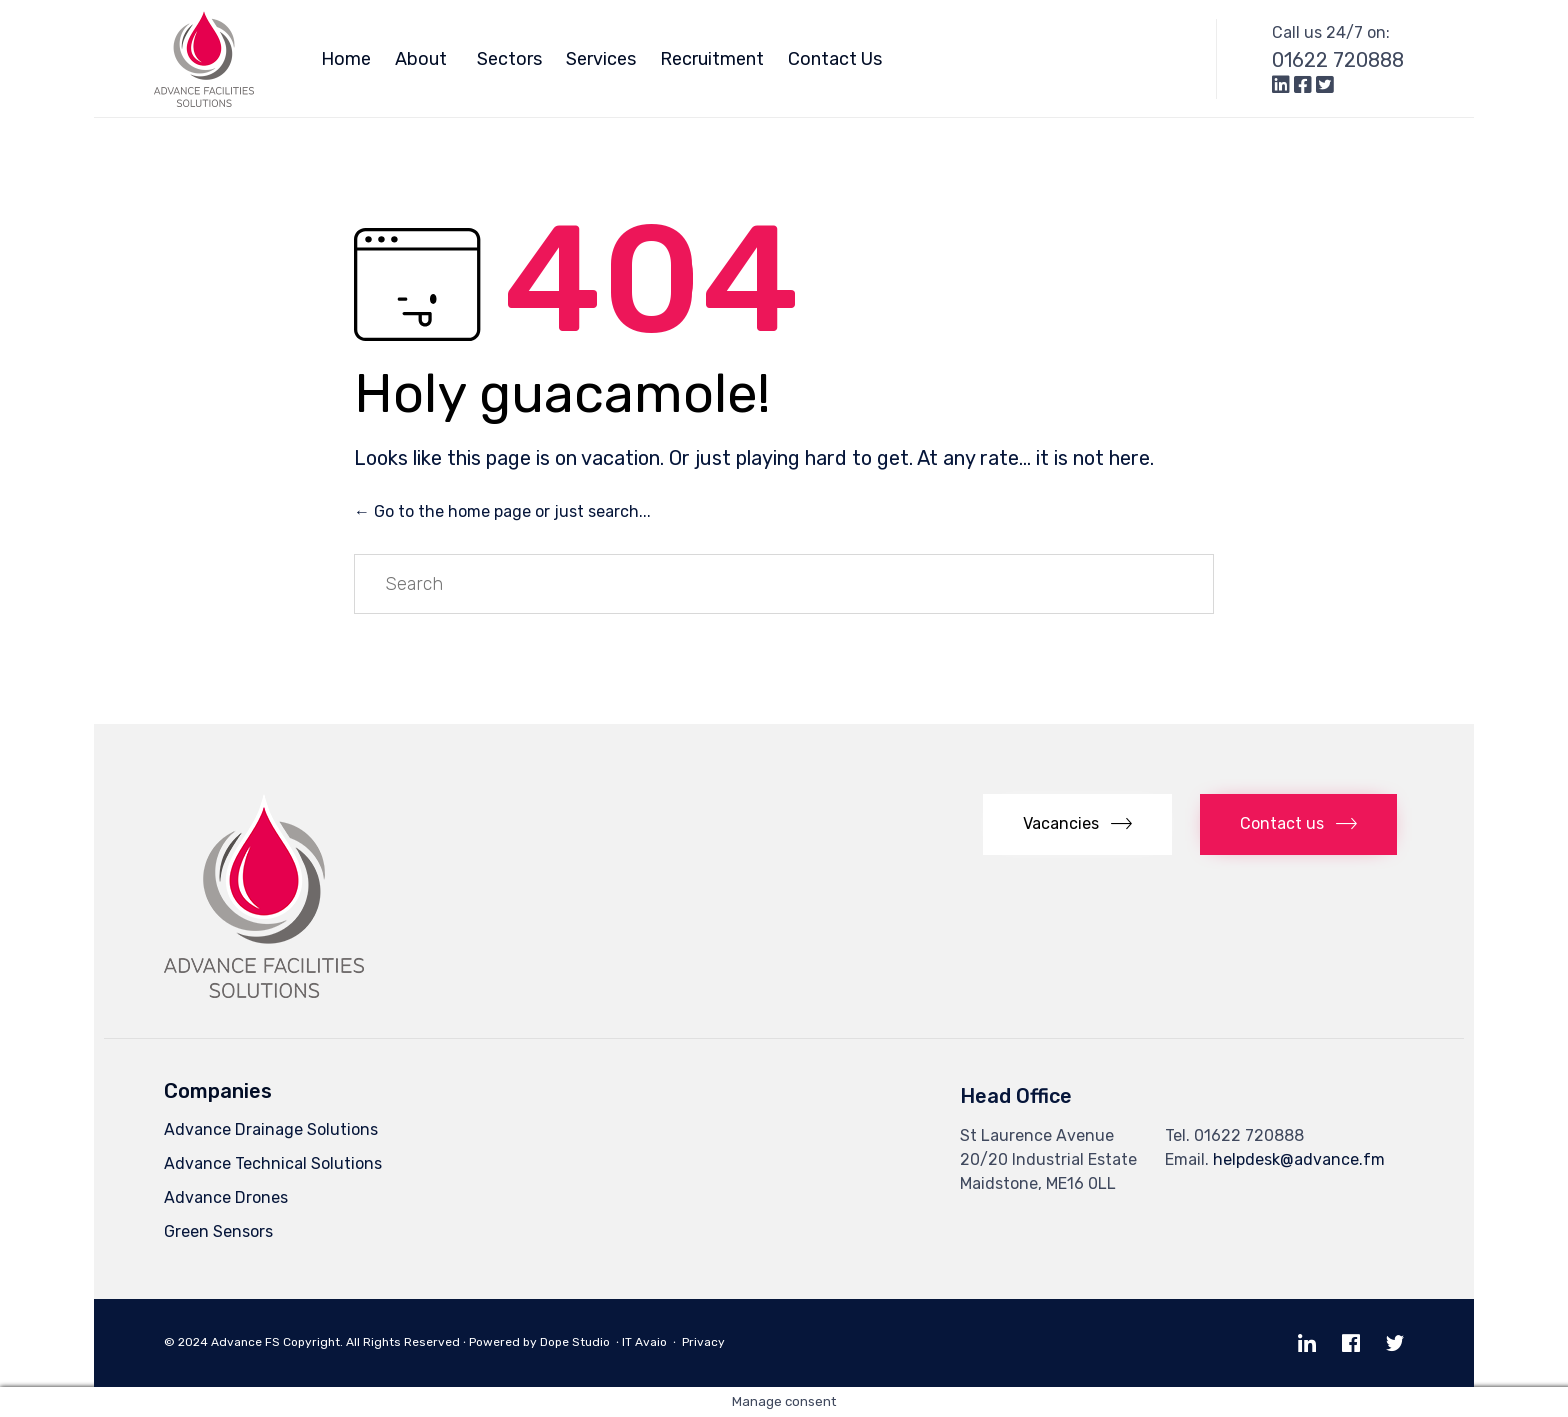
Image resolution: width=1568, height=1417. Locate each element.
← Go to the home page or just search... (502, 511)
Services (601, 59)
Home (346, 59)
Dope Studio (575, 1342)
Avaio (651, 1342)
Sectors (509, 59)
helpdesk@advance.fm (1299, 1159)
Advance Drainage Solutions (271, 1129)
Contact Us (835, 59)
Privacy (708, 1342)
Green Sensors (218, 1231)
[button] (1077, 824)
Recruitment (712, 59)
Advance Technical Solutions (273, 1163)
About (424, 59)
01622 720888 (1338, 60)
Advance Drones (226, 1197)
